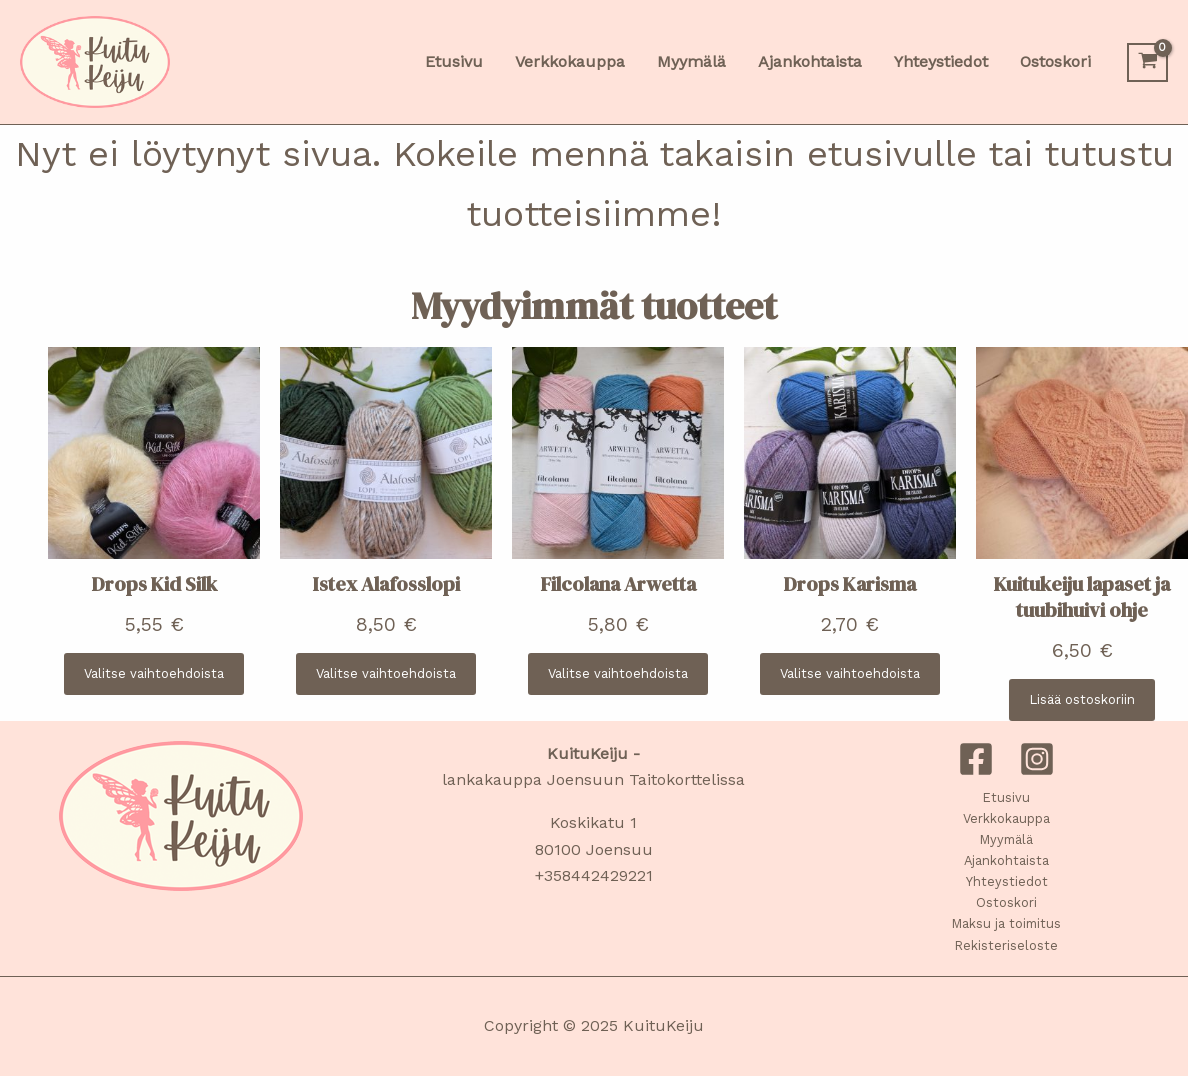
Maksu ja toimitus (1006, 923)
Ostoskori (1006, 902)
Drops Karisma (850, 584)
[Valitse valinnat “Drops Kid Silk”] (154, 673)
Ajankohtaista (1006, 860)
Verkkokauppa (1006, 818)
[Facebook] (976, 759)
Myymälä (1006, 839)
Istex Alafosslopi (386, 584)
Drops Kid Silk (154, 584)
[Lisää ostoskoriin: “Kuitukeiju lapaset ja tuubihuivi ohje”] (1082, 699)
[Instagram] (1037, 759)
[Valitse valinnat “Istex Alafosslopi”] (386, 673)
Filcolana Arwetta (618, 584)
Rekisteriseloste (1006, 945)
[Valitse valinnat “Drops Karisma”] (850, 673)
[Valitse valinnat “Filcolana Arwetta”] (618, 673)
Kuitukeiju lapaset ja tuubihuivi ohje (1082, 597)
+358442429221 (594, 875)
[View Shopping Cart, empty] (1147, 62)
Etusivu (1006, 797)
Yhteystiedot (1007, 881)
